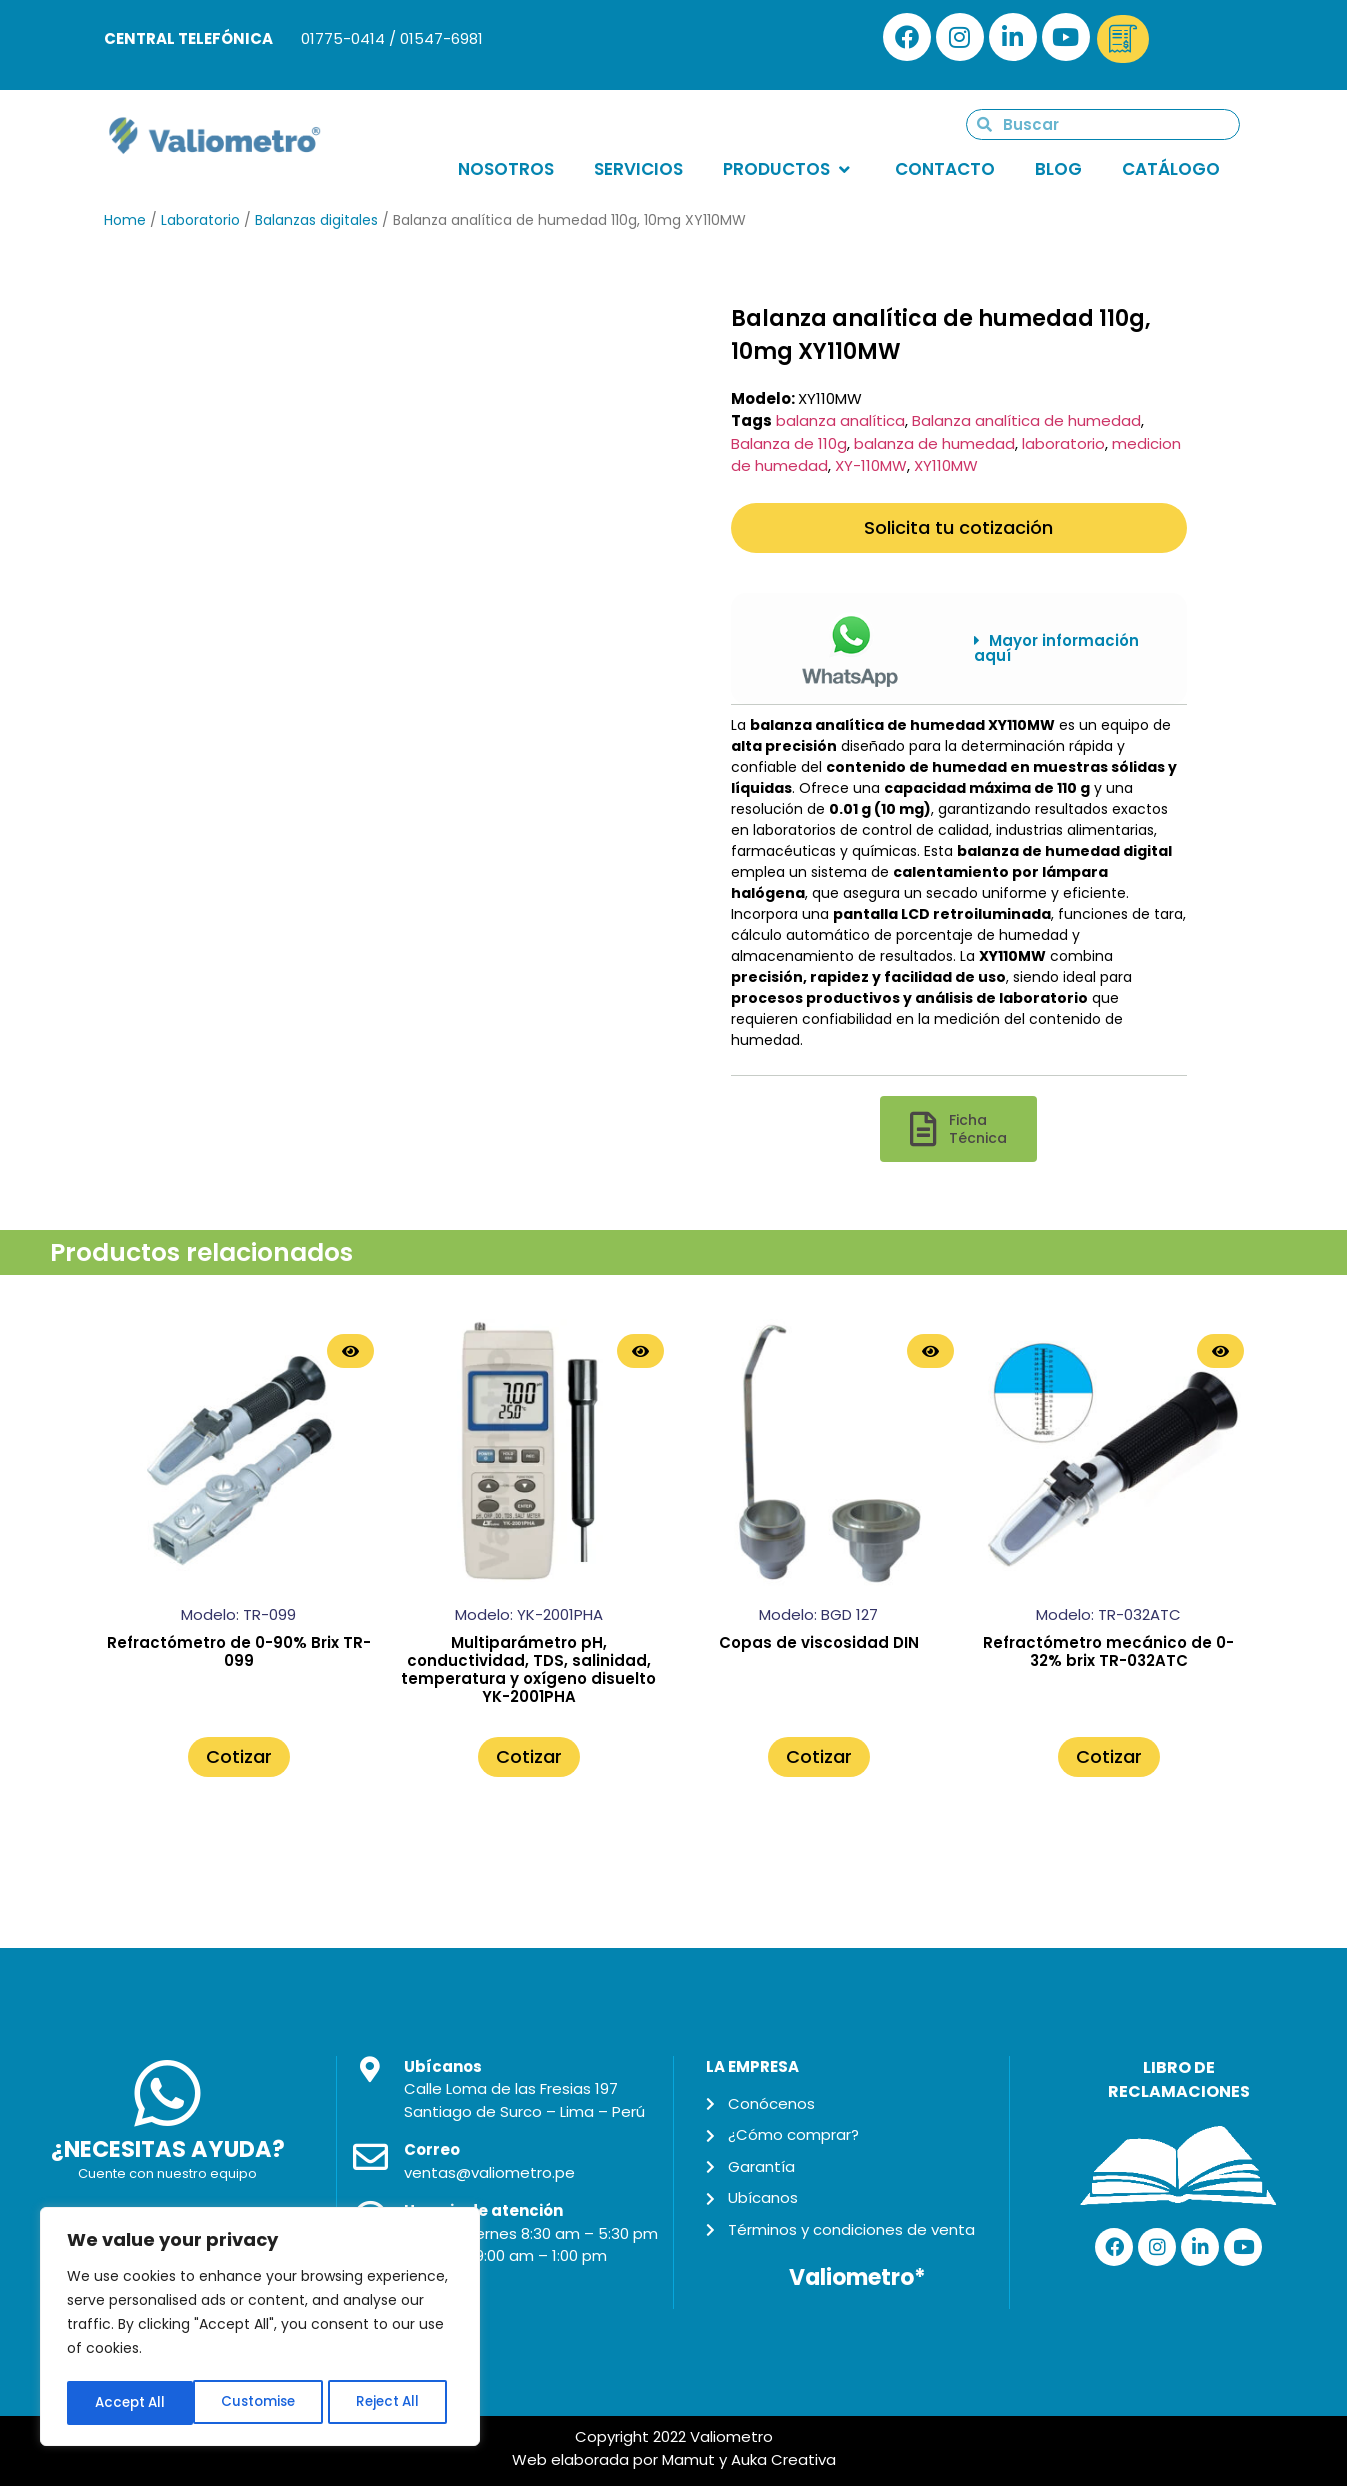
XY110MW (946, 465)
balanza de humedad (934, 443)
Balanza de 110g (789, 443)
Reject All (261, 2403)
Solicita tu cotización (958, 527)
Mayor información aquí (1056, 648)
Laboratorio (200, 220)
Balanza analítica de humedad (1026, 420)
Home (125, 220)
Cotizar (239, 1756)
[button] (1065, 648)
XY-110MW (871, 465)
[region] (260, 2329)
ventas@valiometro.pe (489, 2172)
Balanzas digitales (316, 220)
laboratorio (1063, 443)
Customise (131, 2403)
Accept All (390, 2403)
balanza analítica (840, 420)
